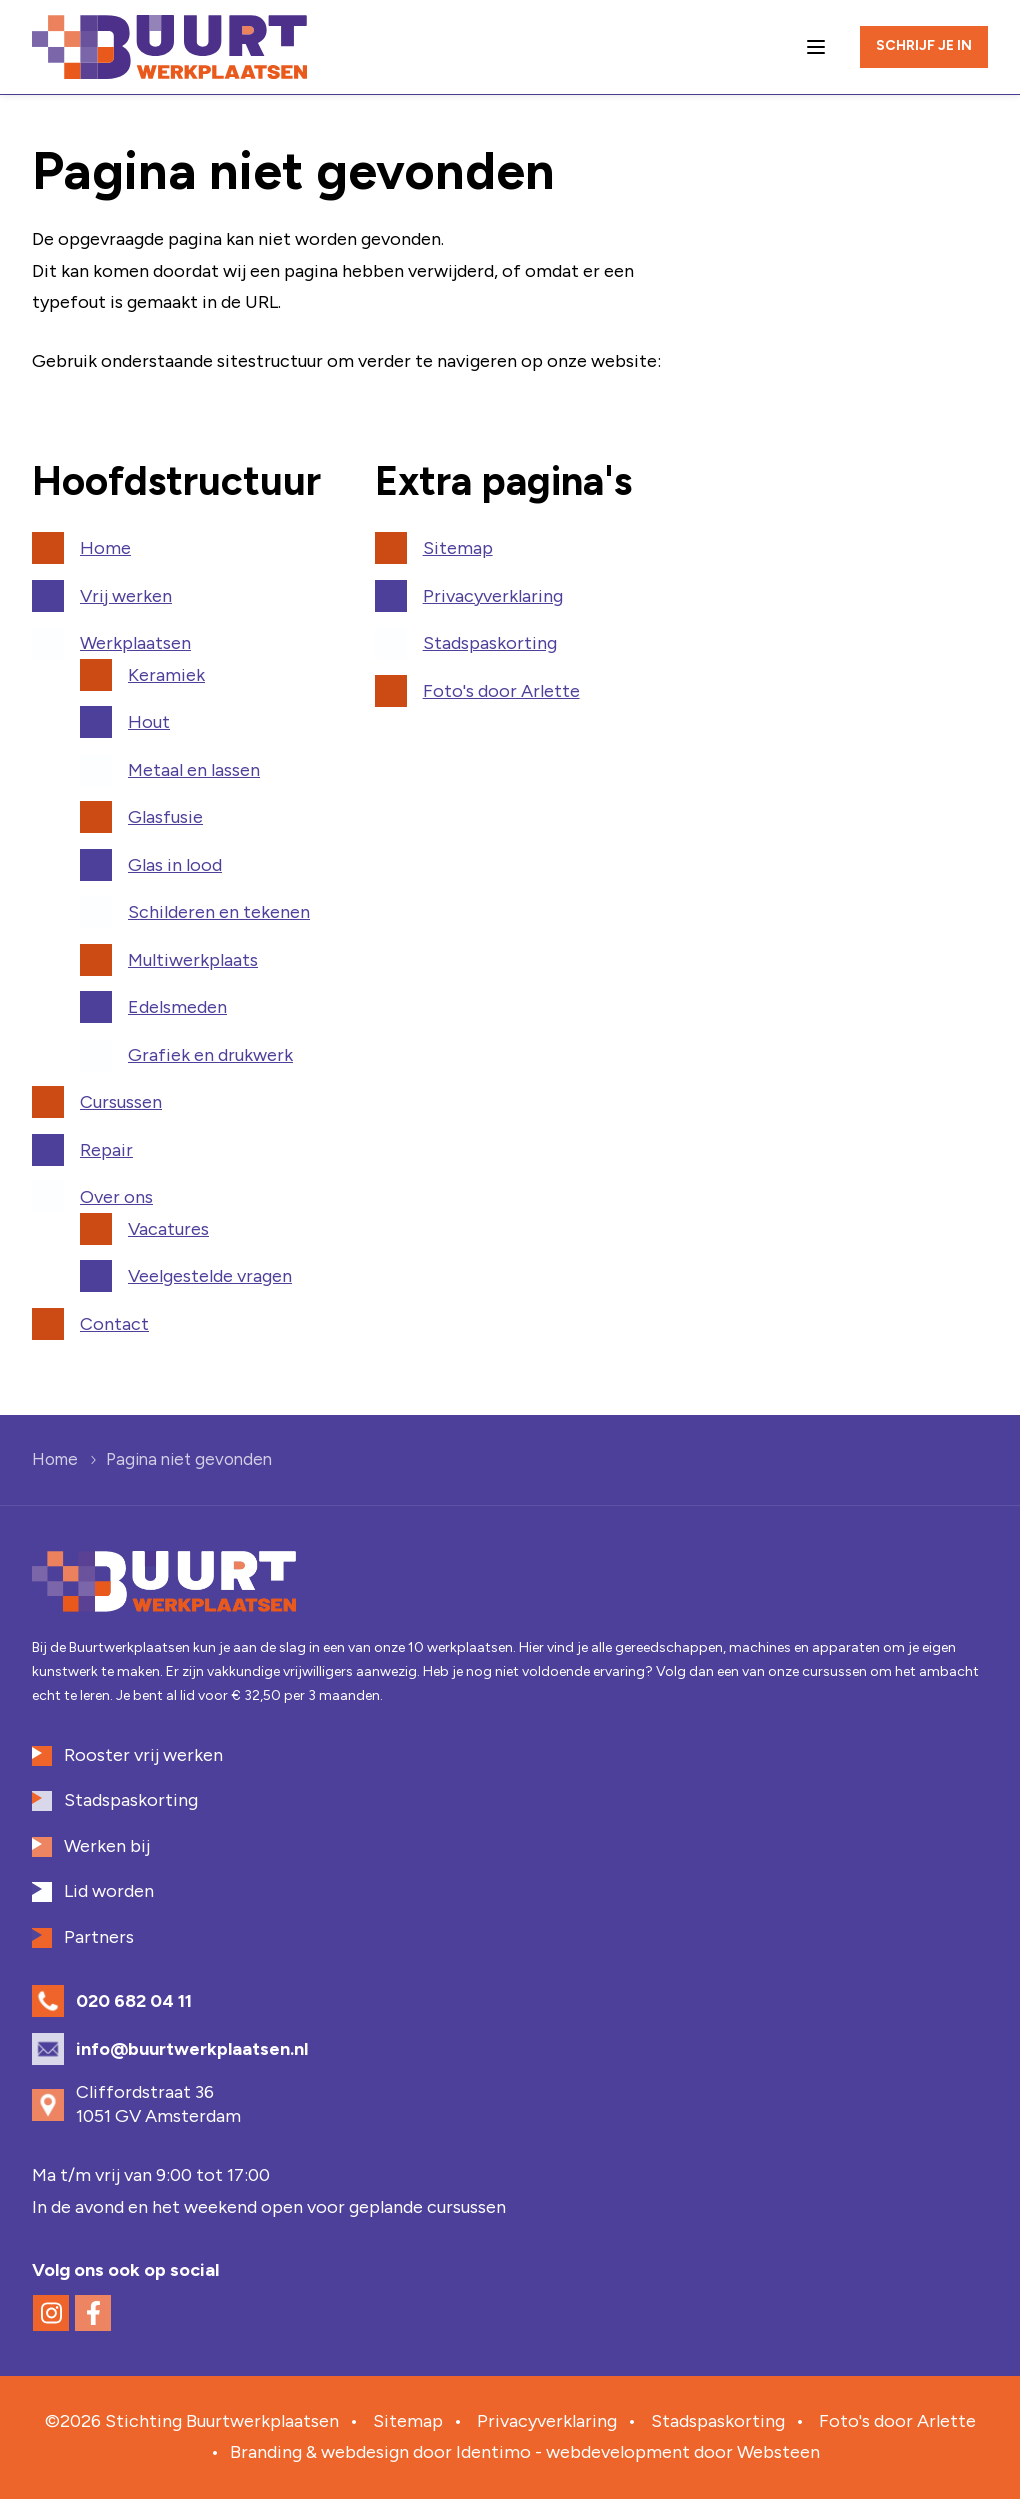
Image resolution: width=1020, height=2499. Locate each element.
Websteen (778, 2452)
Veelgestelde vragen (210, 1276)
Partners (99, 1937)
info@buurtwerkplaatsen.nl (192, 2049)
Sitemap (458, 548)
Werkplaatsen (135, 643)
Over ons (116, 1197)
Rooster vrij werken (143, 1755)
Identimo (493, 2452)
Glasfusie (165, 817)
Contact (114, 1324)
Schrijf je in (924, 45)
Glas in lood (175, 865)
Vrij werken (126, 596)
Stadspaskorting (490, 643)
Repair (106, 1150)
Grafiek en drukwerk (210, 1055)
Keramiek (166, 675)
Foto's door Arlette (501, 691)
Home (105, 548)
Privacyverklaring (493, 596)
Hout (149, 722)
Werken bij (107, 1846)
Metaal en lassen (194, 770)
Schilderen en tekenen (219, 912)
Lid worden (109, 1891)
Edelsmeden (177, 1007)
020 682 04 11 (134, 2001)
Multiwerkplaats (193, 960)
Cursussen (121, 1102)
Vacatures (168, 1229)
